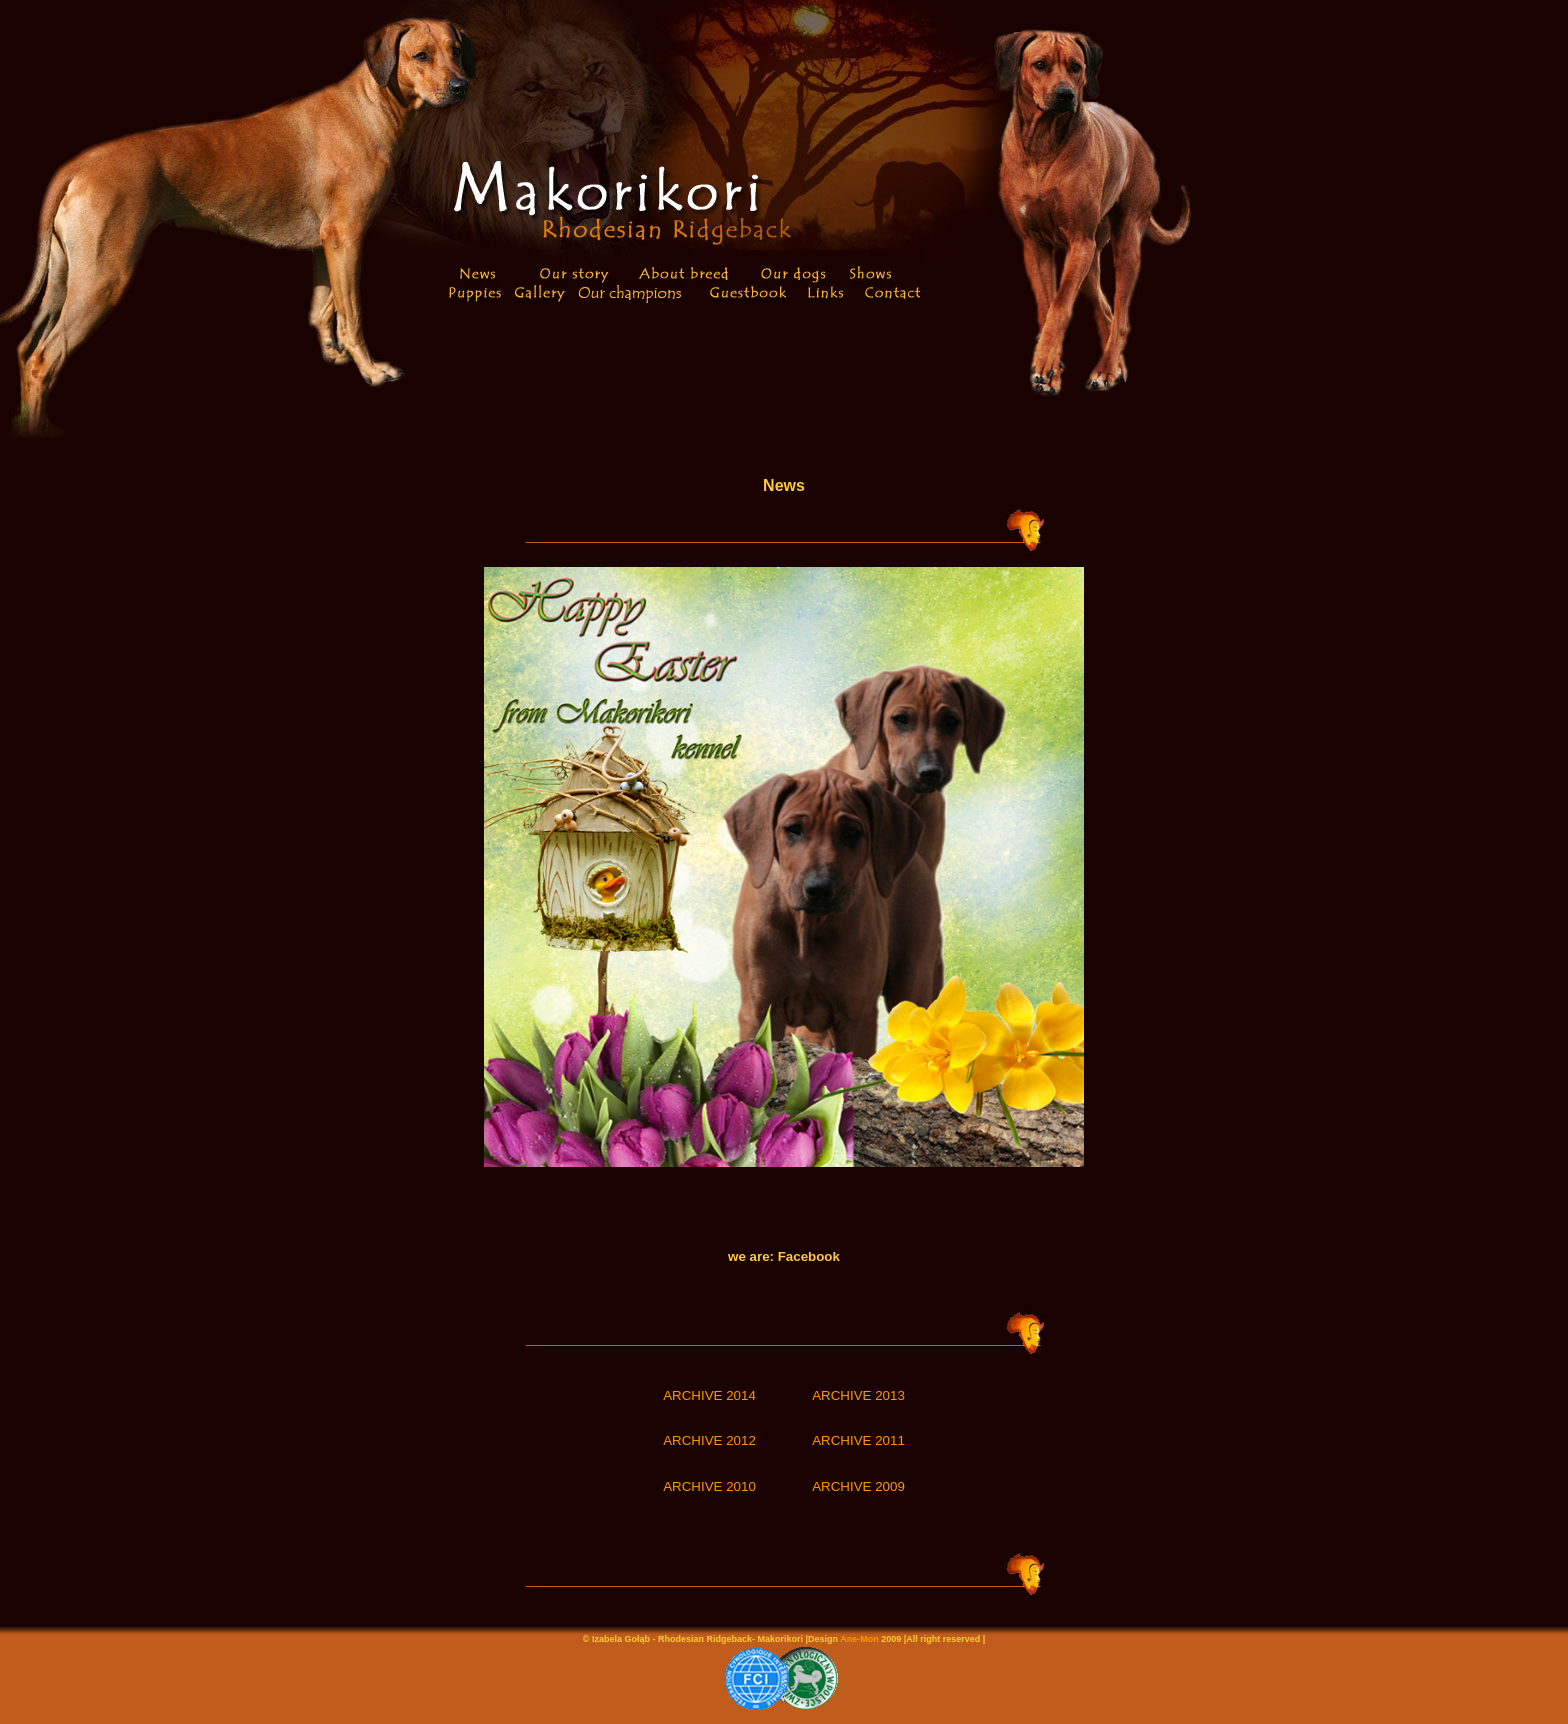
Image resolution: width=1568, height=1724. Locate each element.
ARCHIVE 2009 (858, 1486)
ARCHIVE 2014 (709, 1395)
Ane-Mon (859, 1639)
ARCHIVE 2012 (709, 1440)
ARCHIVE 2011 (858, 1440)
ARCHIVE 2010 (709, 1486)
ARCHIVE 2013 (858, 1395)
